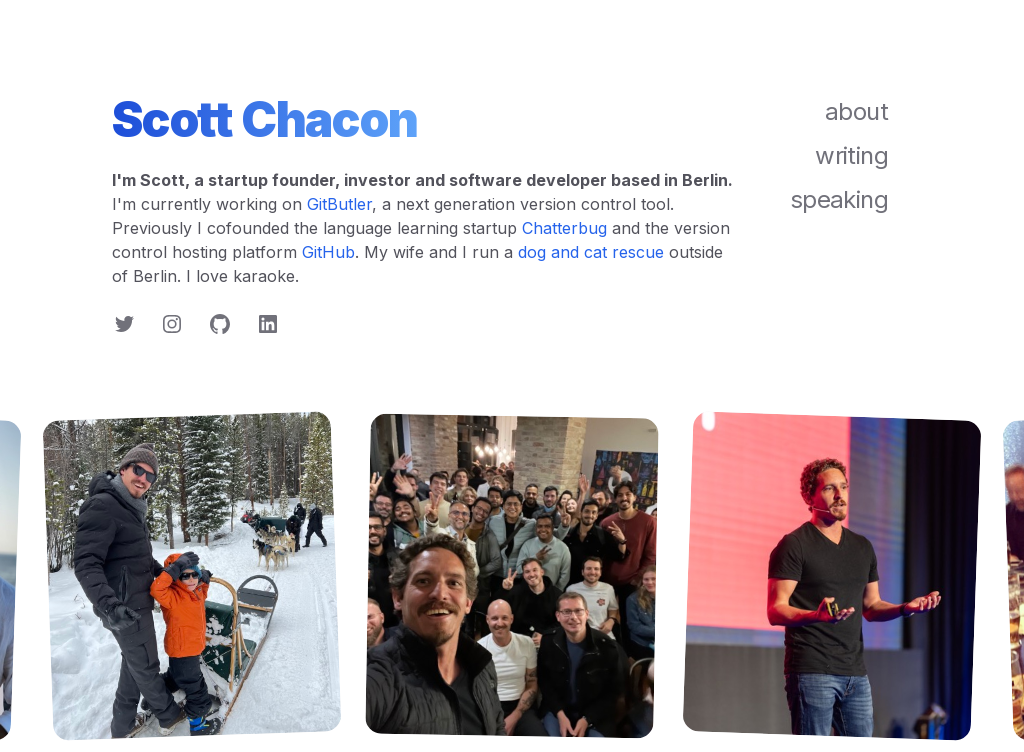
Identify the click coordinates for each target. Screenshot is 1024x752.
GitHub (328, 252)
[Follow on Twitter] (124, 324)
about (856, 111)
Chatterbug (564, 228)
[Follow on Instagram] (172, 324)
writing (851, 155)
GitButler (339, 204)
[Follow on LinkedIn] (268, 324)
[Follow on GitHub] (220, 324)
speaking (839, 199)
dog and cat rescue (591, 252)
